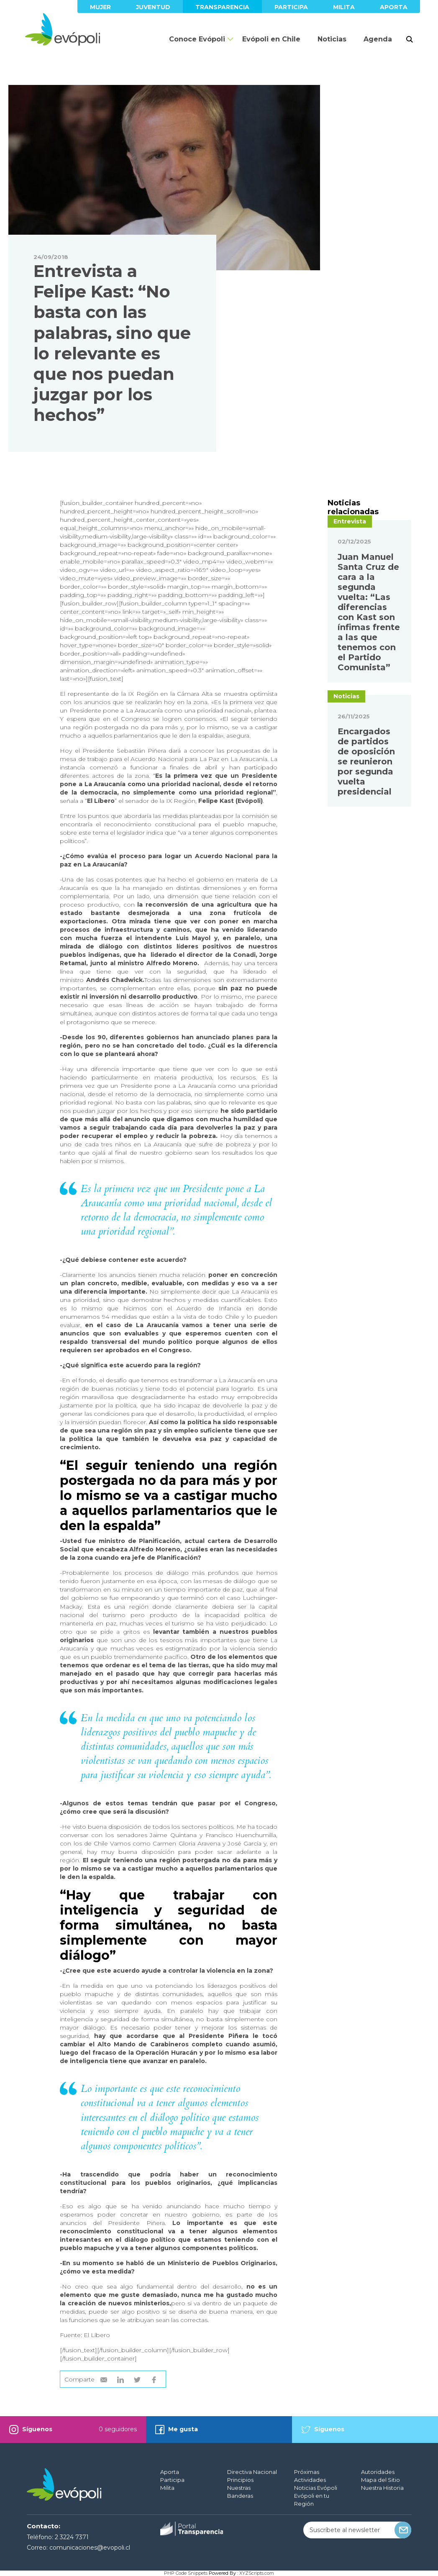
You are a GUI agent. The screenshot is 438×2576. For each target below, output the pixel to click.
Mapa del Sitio (380, 2479)
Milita (344, 7)
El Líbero (97, 2335)
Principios (240, 2479)
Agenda (378, 39)
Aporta (393, 7)
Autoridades (377, 2471)
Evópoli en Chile (271, 39)
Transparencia (222, 7)
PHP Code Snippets (185, 2573)
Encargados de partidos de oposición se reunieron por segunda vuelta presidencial (366, 837)
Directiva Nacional (252, 2471)
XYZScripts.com (256, 2573)
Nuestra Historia (382, 2487)
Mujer (100, 7)
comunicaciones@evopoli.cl (89, 2547)
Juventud (153, 7)
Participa (291, 7)
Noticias (332, 39)
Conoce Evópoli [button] (197, 39)
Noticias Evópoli (315, 2487)
